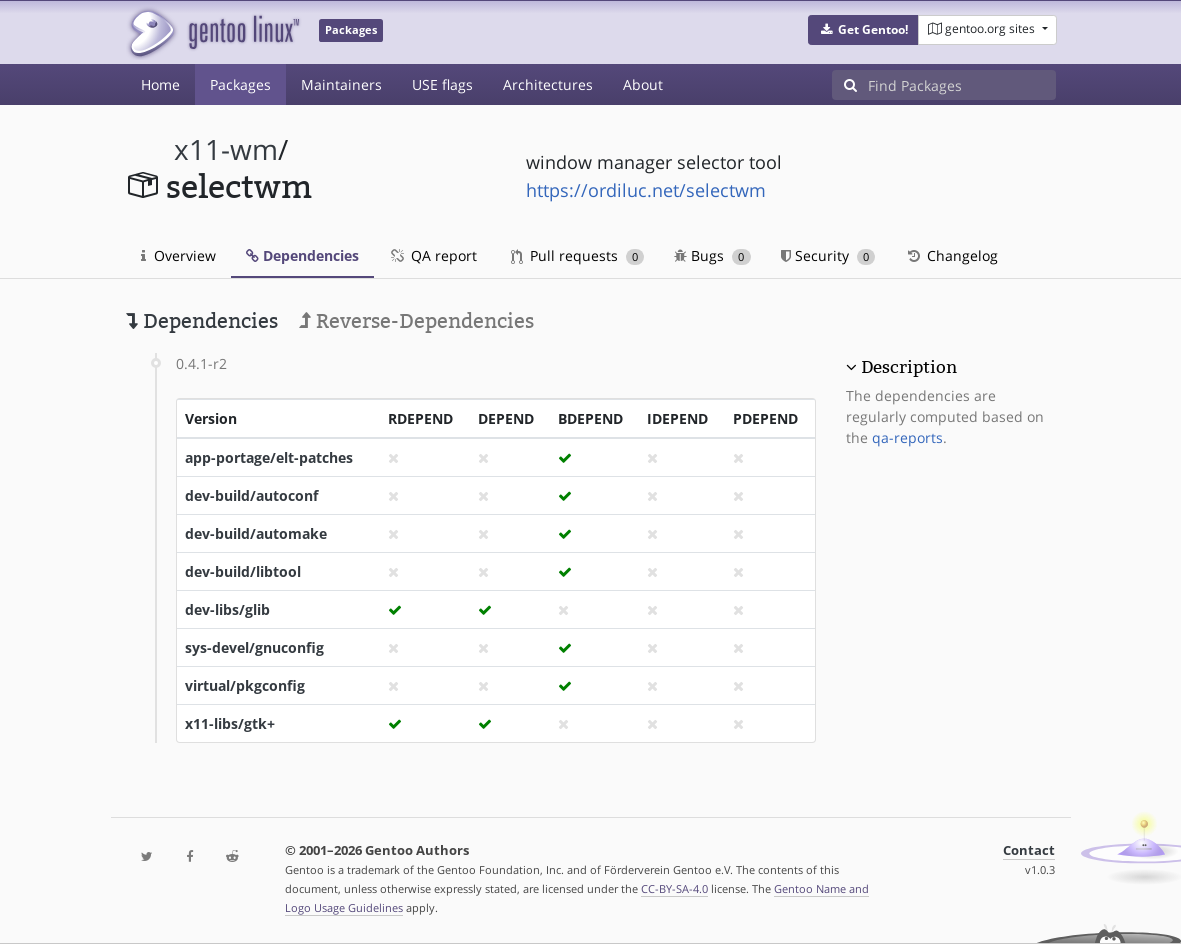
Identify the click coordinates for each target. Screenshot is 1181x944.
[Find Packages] (962, 85)
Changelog (951, 255)
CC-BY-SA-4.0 (674, 888)
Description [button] (909, 367)
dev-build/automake (256, 533)
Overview (178, 255)
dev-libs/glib (227, 609)
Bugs (712, 255)
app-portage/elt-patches (269, 457)
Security (828, 255)
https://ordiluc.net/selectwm (646, 190)
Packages (240, 84)
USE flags (442, 84)
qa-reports (907, 437)
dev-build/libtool (243, 571)
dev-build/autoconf (251, 495)
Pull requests (578, 255)
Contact (1029, 850)
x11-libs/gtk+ (230, 723)
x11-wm (226, 149)
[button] (863, 30)
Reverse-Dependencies (416, 321)
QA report (433, 255)
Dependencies (302, 255)
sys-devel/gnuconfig (254, 647)
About (643, 84)
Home (160, 84)
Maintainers (341, 84)
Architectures (548, 84)
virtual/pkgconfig (245, 685)
